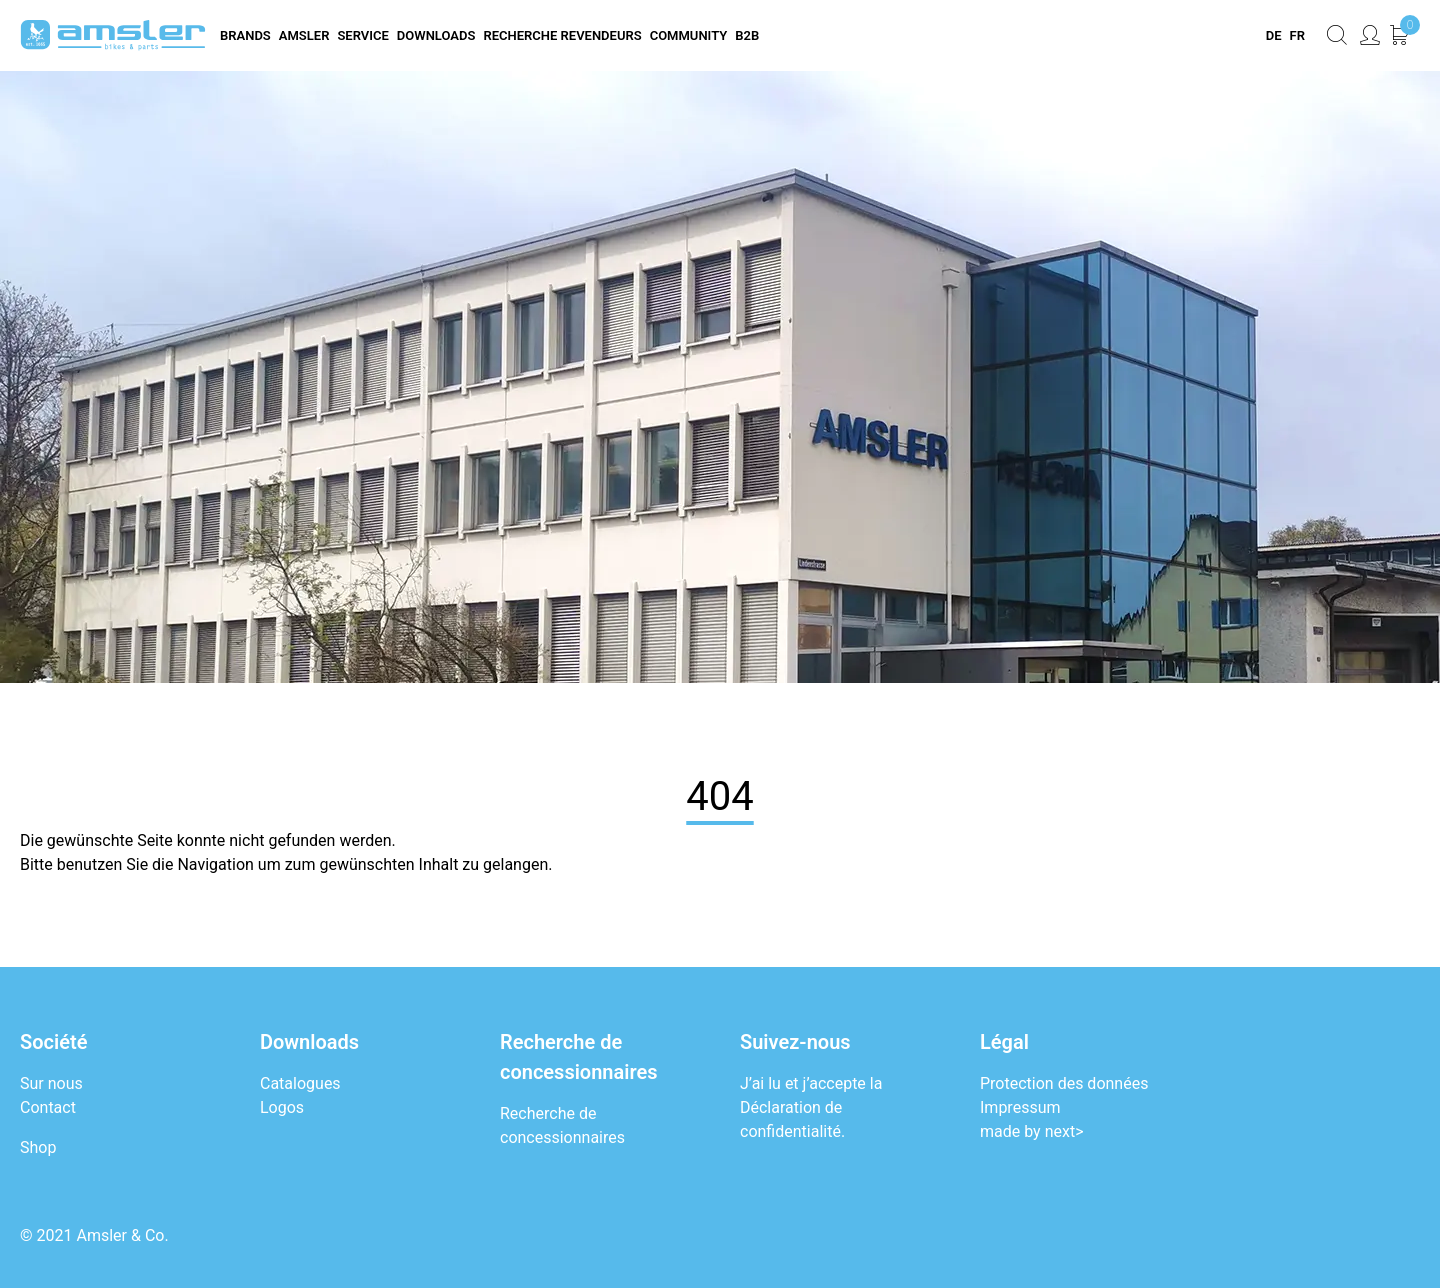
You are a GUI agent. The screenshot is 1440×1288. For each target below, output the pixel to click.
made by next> (1032, 1131)
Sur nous (51, 1083)
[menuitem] (1272, 36)
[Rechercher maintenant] (1337, 35)
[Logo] (113, 35)
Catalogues (300, 1083)
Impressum (1020, 1107)
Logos (282, 1107)
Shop (38, 1147)
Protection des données (1064, 1083)
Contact (48, 1107)
